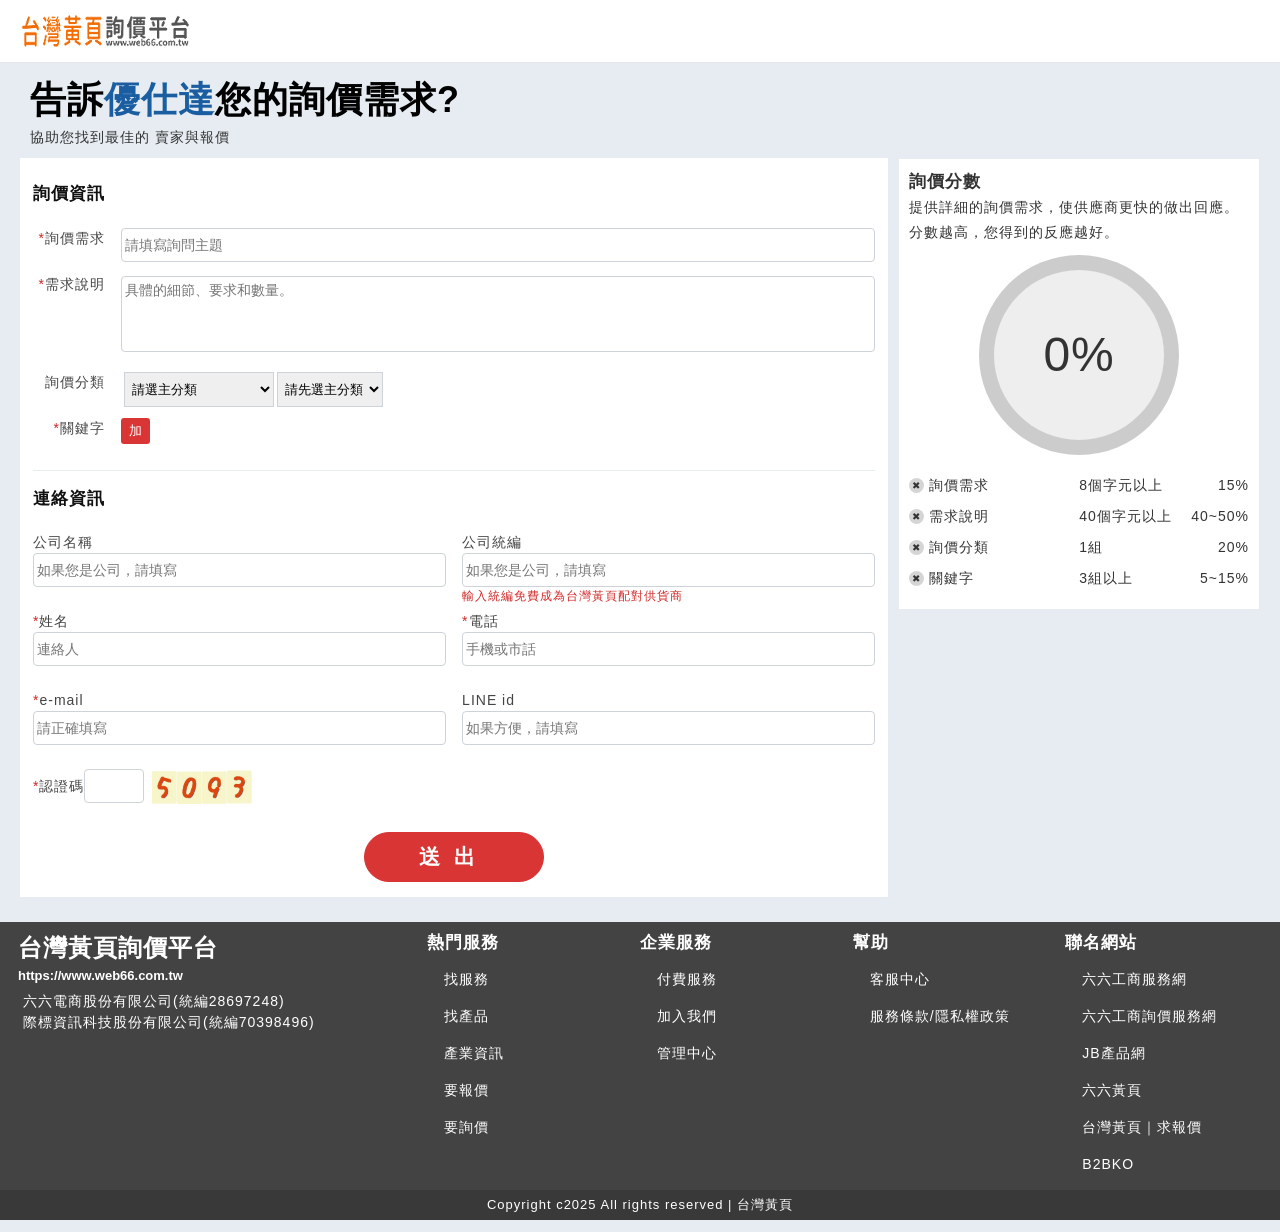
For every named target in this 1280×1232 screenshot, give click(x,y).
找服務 (466, 991)
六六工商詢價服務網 (1149, 1028)
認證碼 (61, 798)
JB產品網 (1113, 1065)
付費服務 (687, 991)
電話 (484, 633)
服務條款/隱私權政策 (940, 1028)
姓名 (54, 633)
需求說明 (75, 284)
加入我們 (687, 1028)
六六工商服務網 (1134, 991)
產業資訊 (474, 1065)
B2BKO (1108, 1176)
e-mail (61, 712)
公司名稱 (63, 554)
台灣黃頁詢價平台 (214, 972)
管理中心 (687, 1065)
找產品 (466, 1028)
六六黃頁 (1112, 1102)
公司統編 (492, 554)
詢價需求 (75, 238)
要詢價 (466, 1139)
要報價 (466, 1102)
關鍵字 (82, 440)
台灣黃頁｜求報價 (1142, 1139)
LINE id (488, 712)
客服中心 (900, 991)
